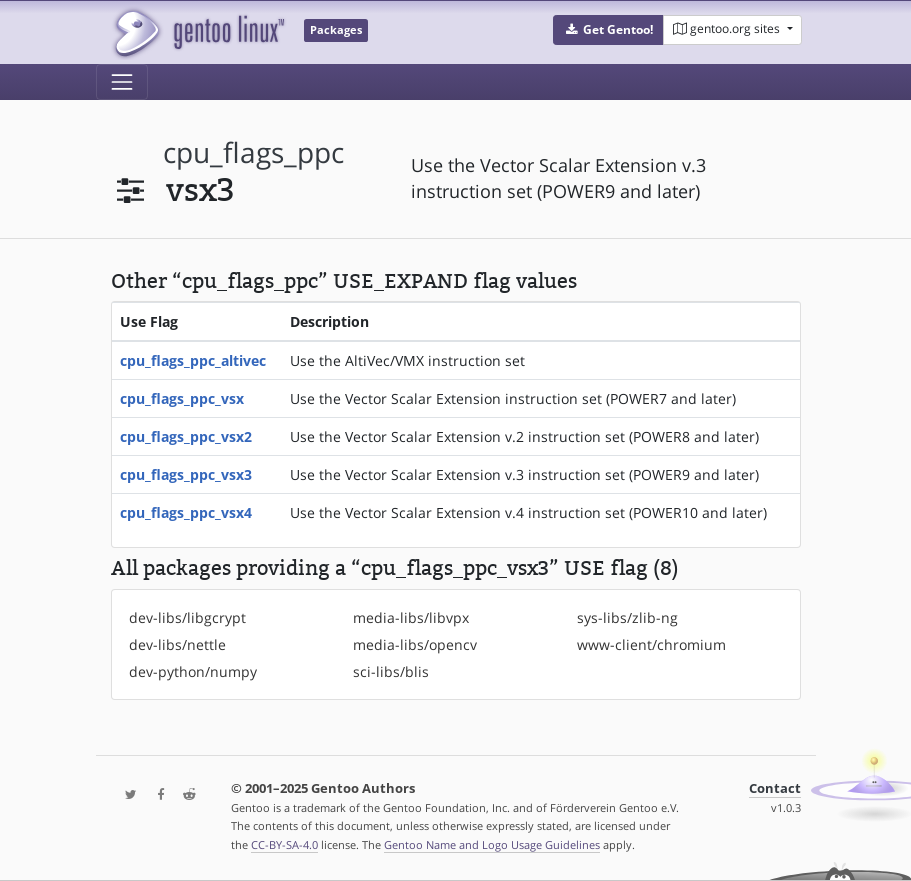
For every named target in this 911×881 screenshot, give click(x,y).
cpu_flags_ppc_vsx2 (186, 436)
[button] (608, 30)
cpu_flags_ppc (253, 152)
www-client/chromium (651, 644)
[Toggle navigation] (122, 82)
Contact (775, 788)
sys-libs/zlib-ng (627, 617)
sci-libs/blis (391, 671)
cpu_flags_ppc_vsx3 (186, 474)
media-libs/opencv (415, 644)
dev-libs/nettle (177, 644)
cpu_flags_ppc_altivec (193, 360)
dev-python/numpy (193, 671)
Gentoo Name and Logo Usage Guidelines (492, 844)
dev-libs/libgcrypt (187, 617)
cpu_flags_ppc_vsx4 (186, 512)
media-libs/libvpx (411, 617)
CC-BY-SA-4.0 (284, 844)
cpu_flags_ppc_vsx (182, 398)
